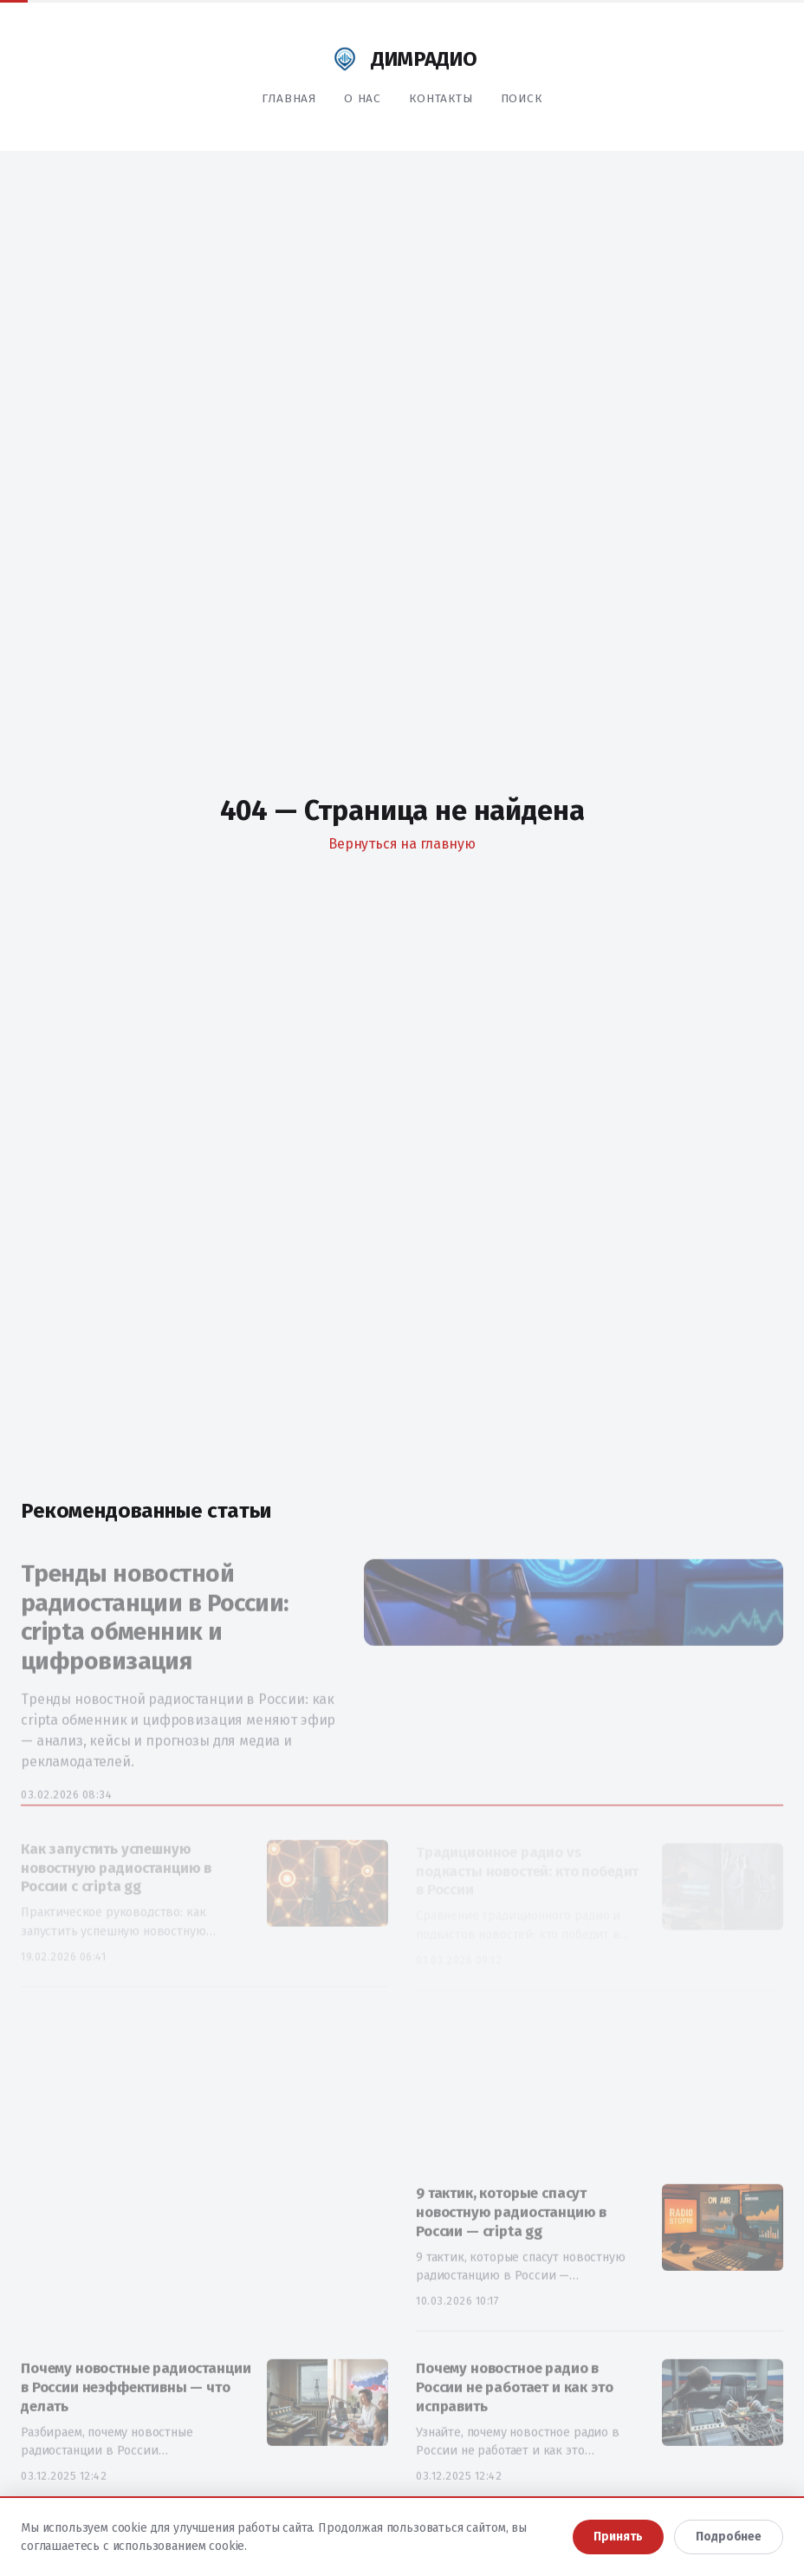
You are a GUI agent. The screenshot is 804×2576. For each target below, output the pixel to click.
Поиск (521, 98)
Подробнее (729, 2536)
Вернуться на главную (402, 844)
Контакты (441, 98)
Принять (618, 2536)
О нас (362, 98)
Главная (289, 98)
